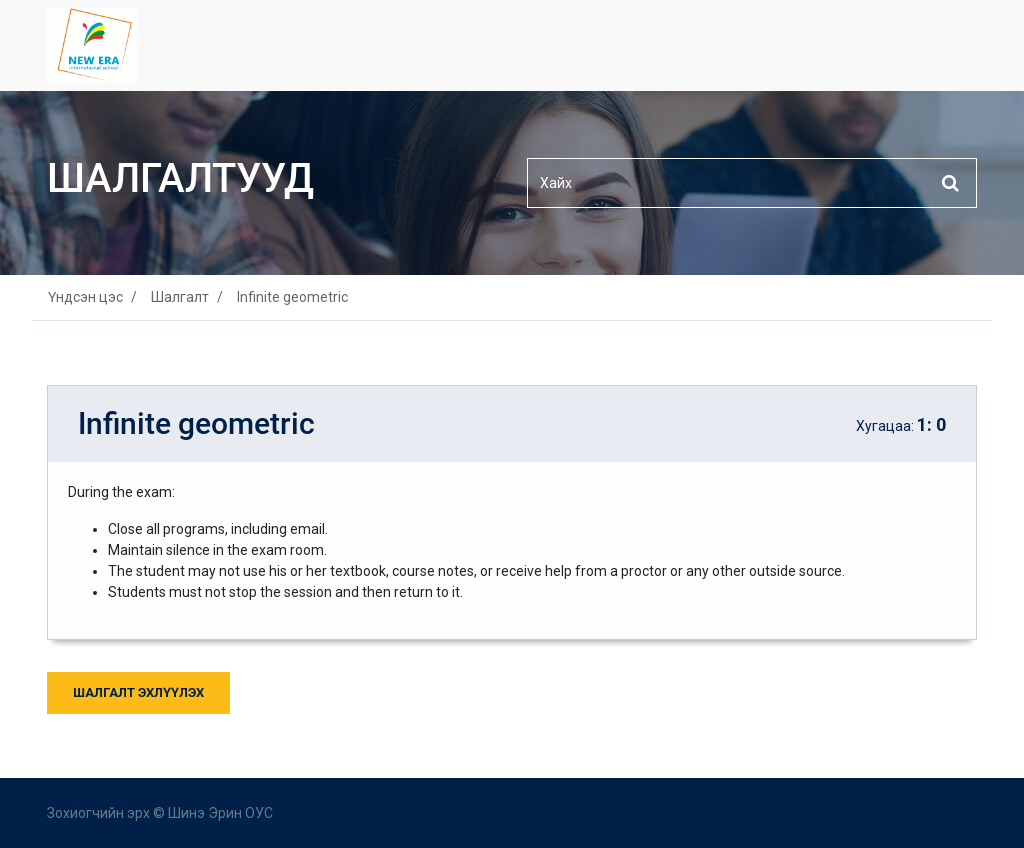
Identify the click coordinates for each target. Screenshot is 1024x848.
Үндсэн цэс (85, 297)
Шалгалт (180, 297)
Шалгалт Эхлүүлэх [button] (138, 692)
